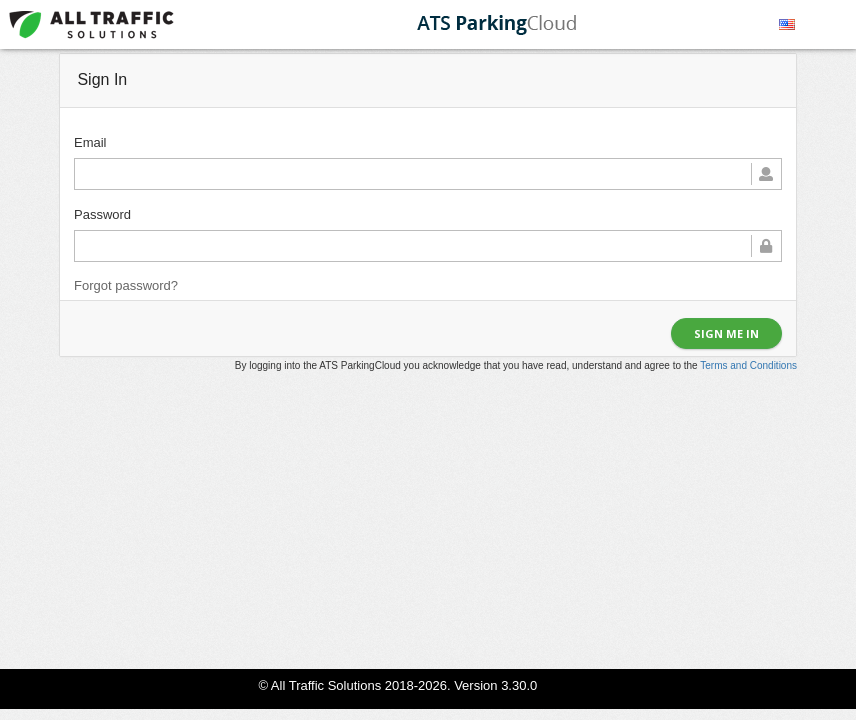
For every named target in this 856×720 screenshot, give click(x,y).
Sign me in (726, 333)
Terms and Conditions (748, 365)
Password (102, 214)
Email (90, 142)
